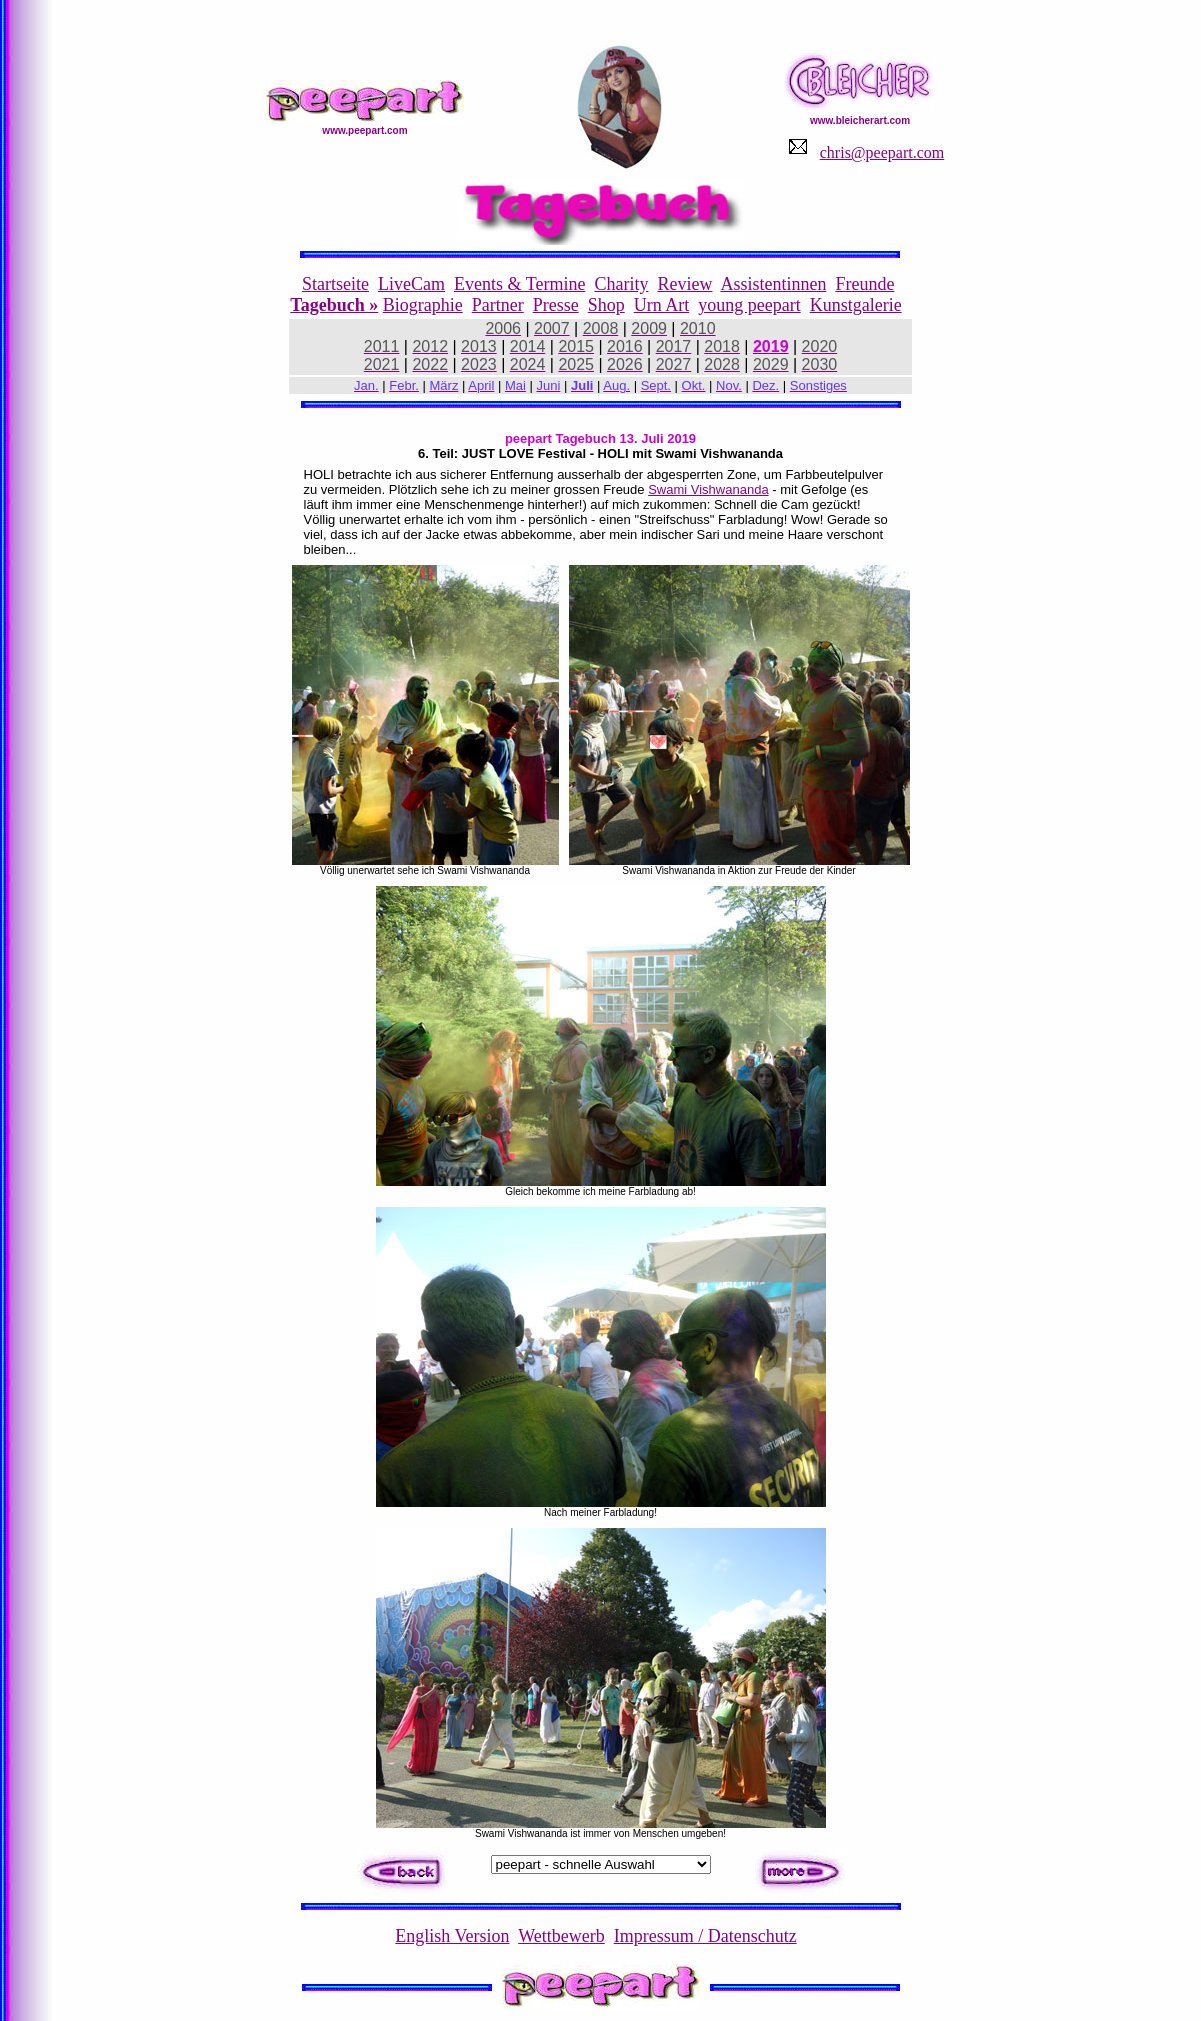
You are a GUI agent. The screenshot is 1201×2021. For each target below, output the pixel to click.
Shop (606, 305)
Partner (498, 305)
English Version (452, 1936)
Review (684, 284)
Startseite (335, 284)
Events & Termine (519, 284)
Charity (621, 284)
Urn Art (662, 305)
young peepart (749, 305)
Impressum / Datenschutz (705, 1936)
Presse (556, 305)
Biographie (423, 305)
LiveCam (411, 284)
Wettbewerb (561, 1936)
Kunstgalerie (856, 305)
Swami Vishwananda (708, 489)
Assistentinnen (773, 284)
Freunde (864, 284)
